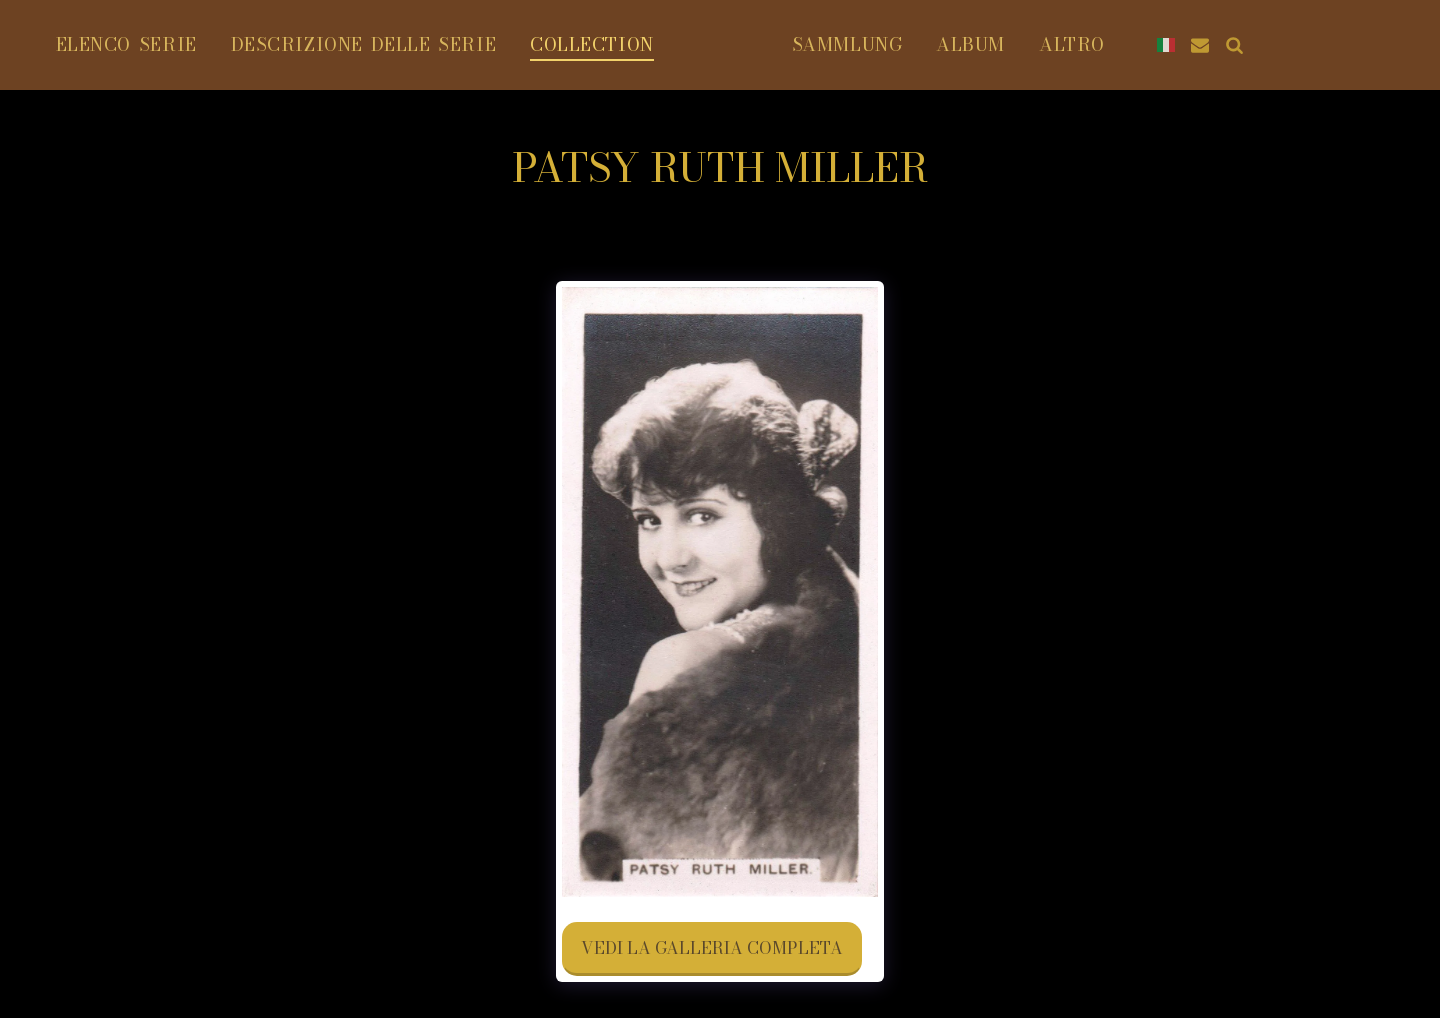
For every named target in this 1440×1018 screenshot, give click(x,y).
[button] (1382, 45)
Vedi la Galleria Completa (712, 948)
